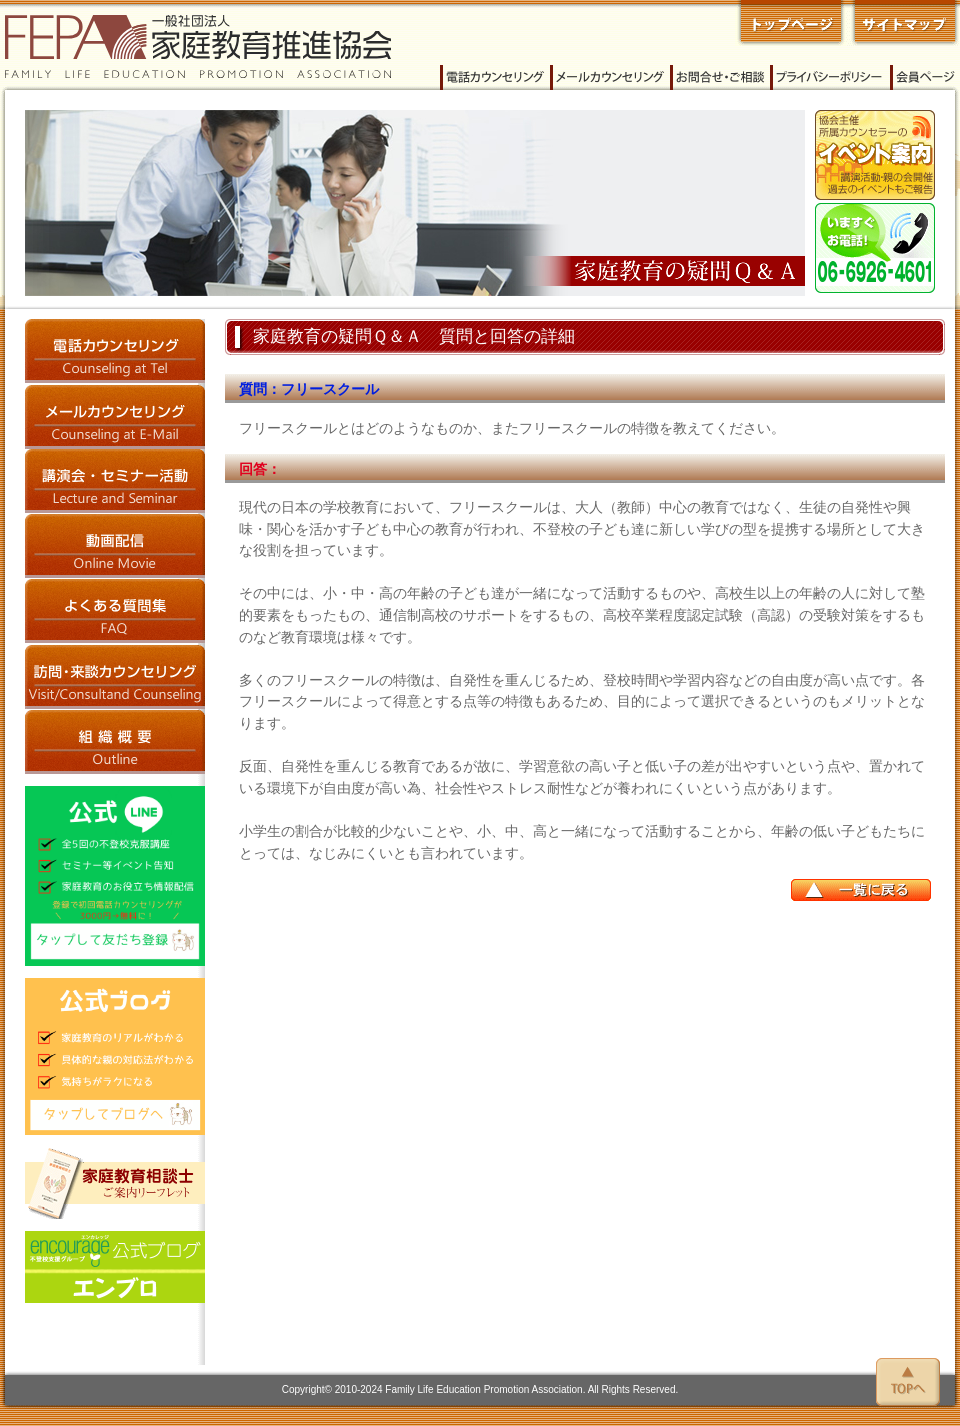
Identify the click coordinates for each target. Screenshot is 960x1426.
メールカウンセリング (610, 77)
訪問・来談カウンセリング (115, 676)
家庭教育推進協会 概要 (115, 741)
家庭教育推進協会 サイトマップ (903, 23)
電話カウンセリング (495, 77)
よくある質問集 (115, 611)
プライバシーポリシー (830, 77)
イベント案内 (875, 155)
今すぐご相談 (875, 248)
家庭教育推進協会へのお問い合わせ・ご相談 (720, 77)
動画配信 (115, 546)
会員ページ (925, 77)
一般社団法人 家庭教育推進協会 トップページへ (790, 23)
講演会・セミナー (115, 481)
